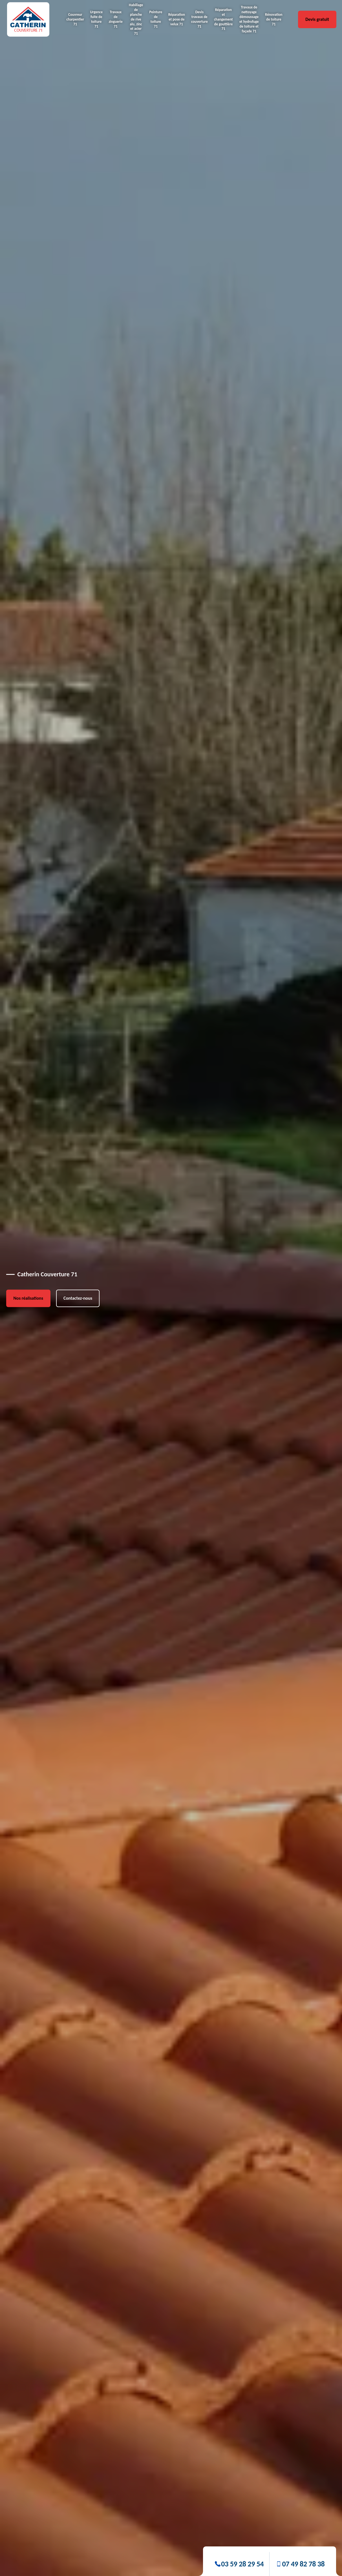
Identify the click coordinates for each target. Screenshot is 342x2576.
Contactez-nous (77, 1298)
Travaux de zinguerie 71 (115, 19)
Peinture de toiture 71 (155, 19)
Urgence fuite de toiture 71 (96, 19)
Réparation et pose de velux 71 (176, 19)
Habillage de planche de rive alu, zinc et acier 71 (136, 19)
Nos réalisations (28, 1298)
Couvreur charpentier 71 (75, 19)
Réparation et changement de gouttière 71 (223, 19)
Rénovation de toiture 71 (273, 19)
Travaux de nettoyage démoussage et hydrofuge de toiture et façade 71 (249, 19)
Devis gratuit (317, 19)
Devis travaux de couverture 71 (199, 19)
